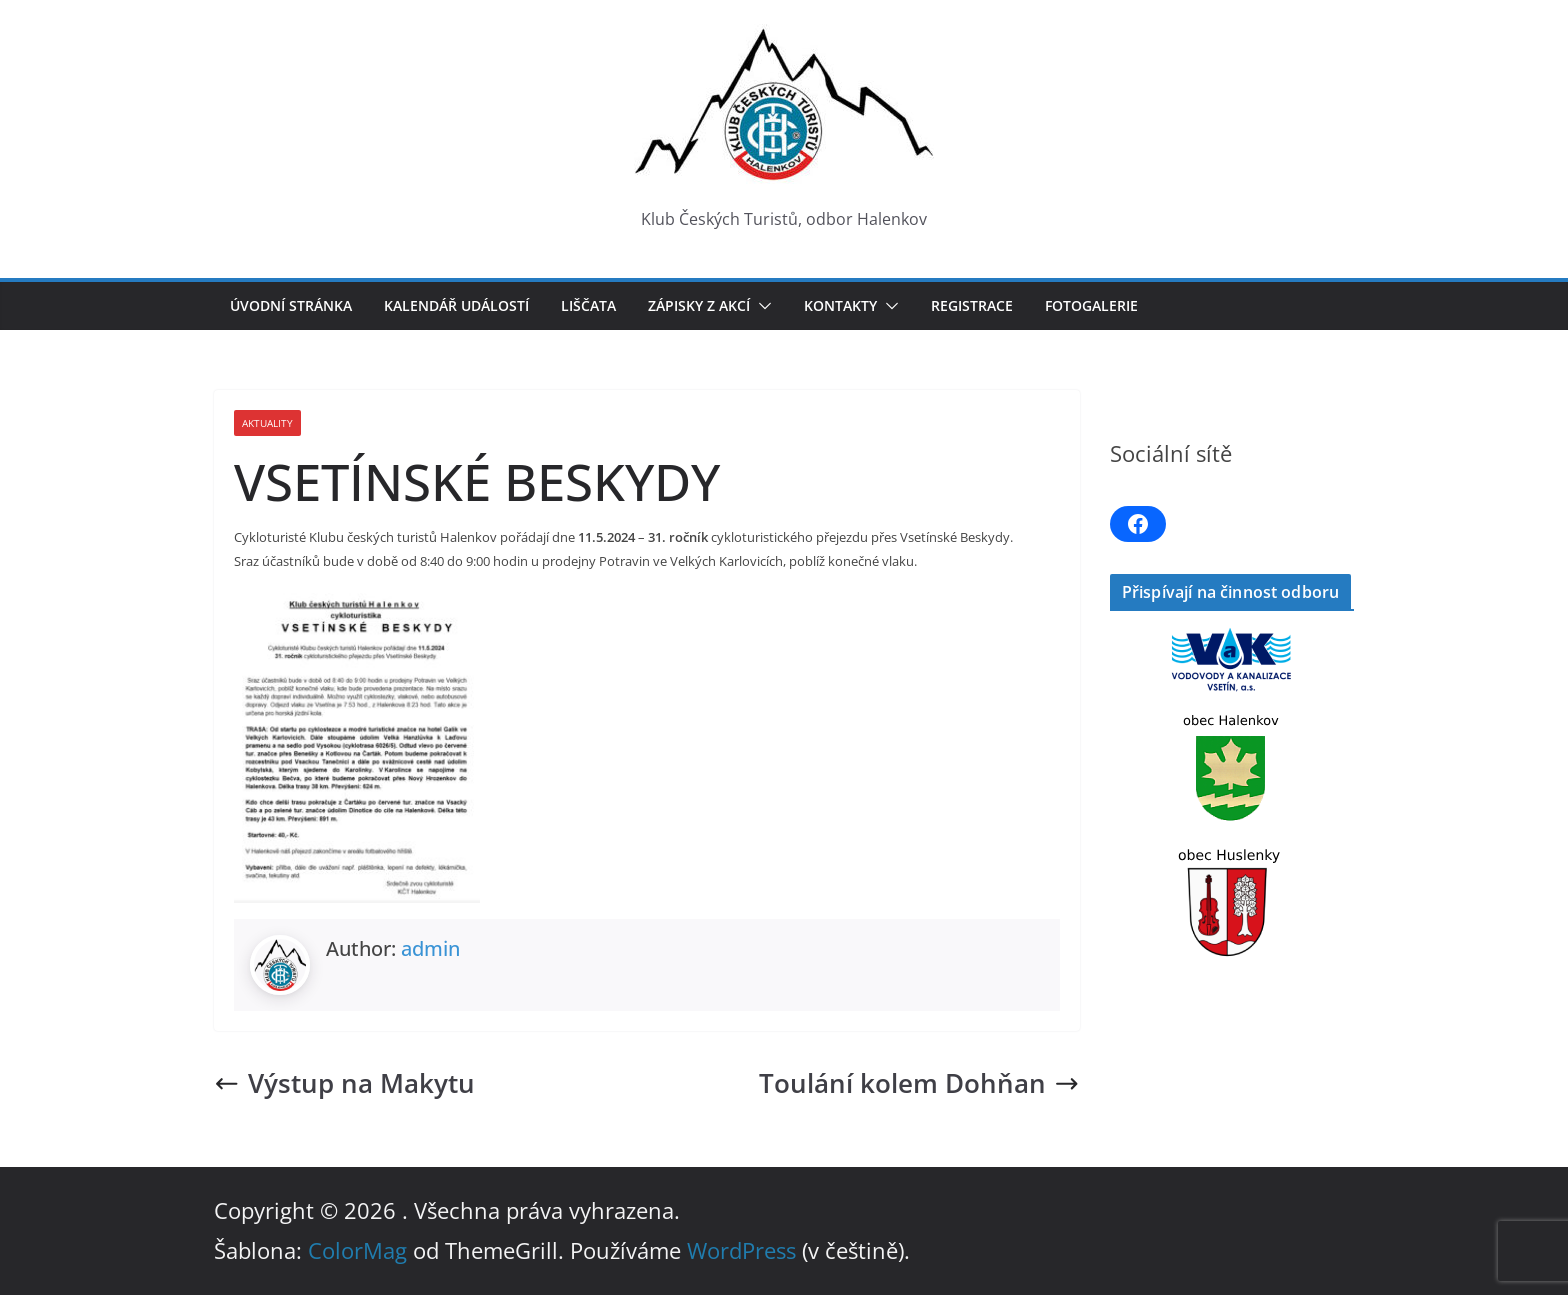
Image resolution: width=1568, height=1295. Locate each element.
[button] (761, 306)
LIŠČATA (588, 305)
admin (430, 948)
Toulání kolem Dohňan (919, 1083)
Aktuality (267, 423)
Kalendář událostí (456, 305)
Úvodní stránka (291, 305)
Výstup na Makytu (344, 1083)
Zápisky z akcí (699, 305)
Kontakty (840, 305)
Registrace (972, 305)
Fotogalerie (1091, 305)
